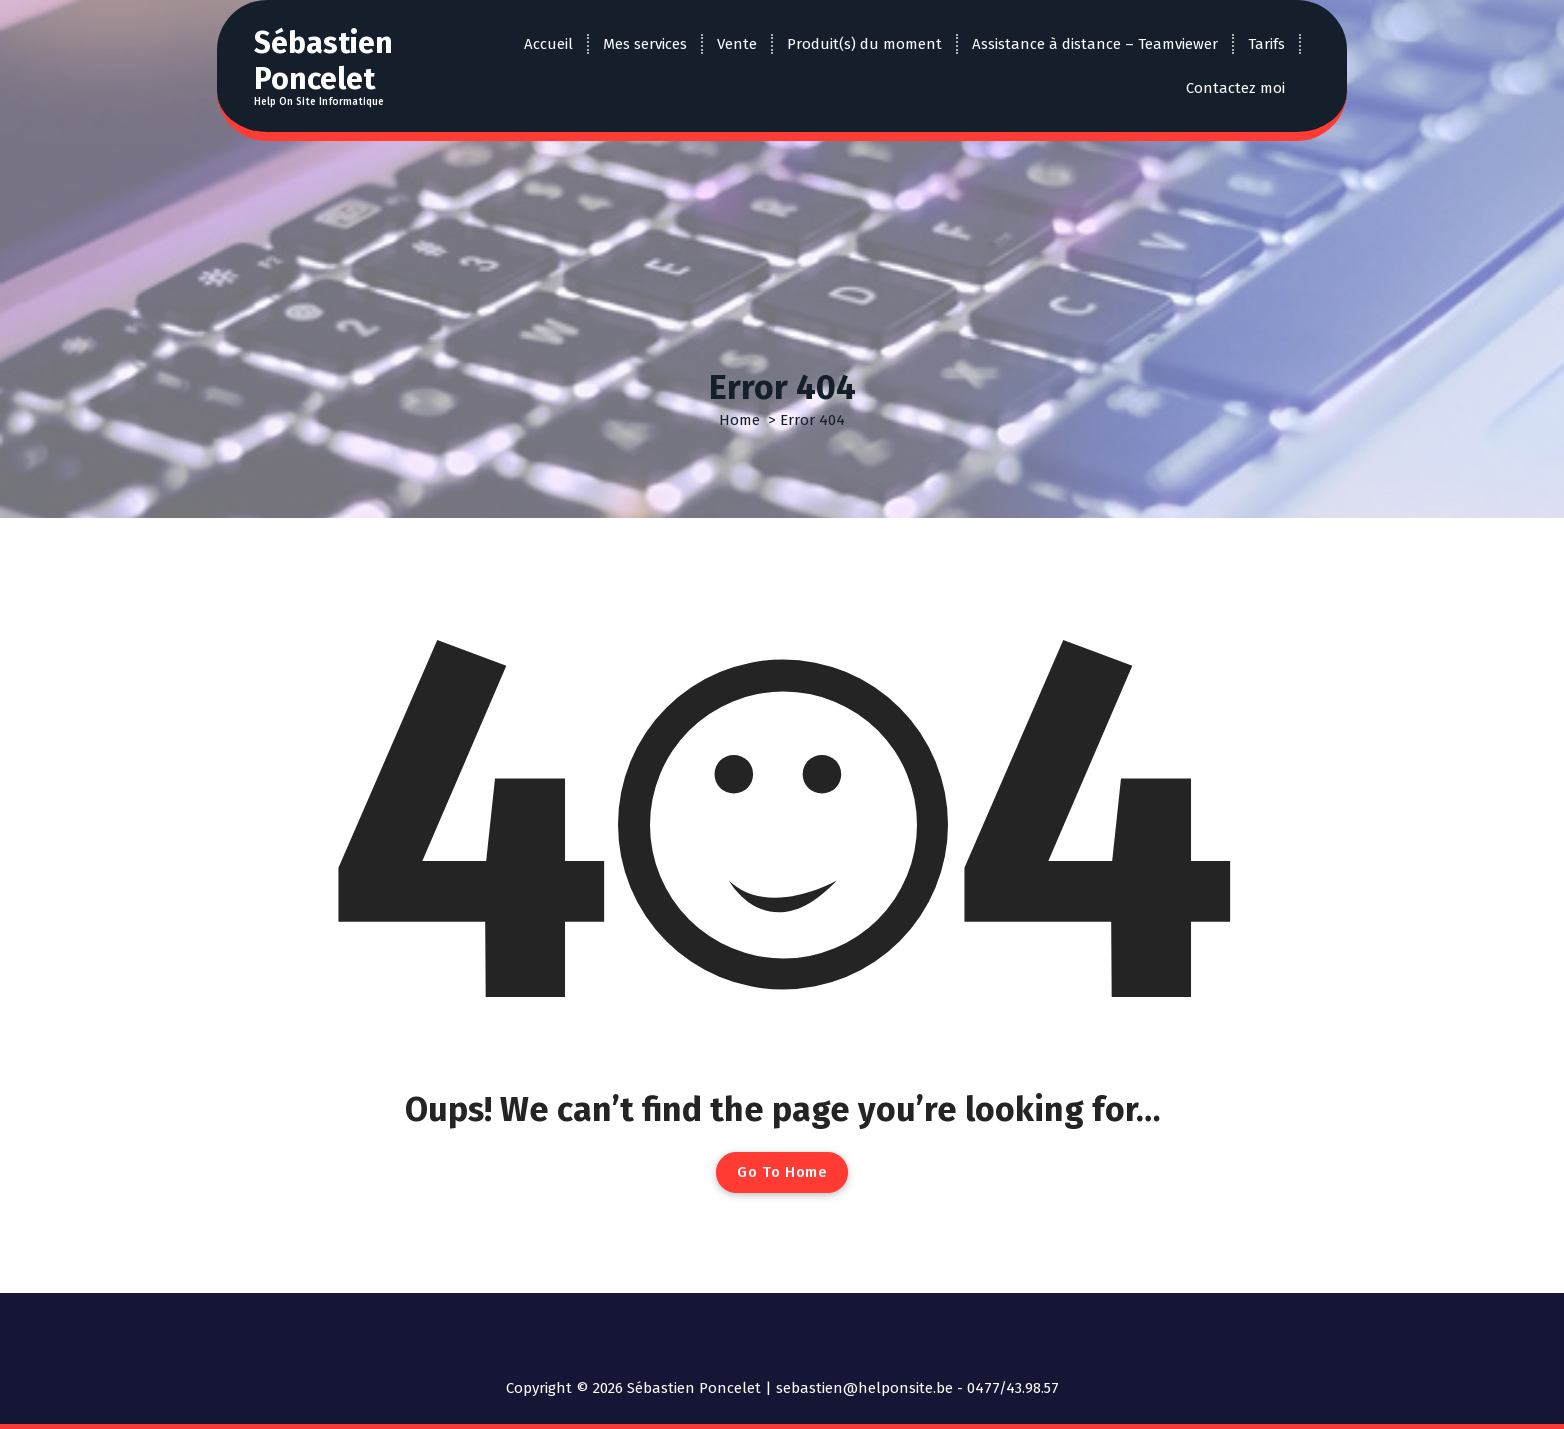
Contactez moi (1235, 88)
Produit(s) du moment (864, 44)
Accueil (548, 44)
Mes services (645, 44)
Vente (737, 44)
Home (739, 420)
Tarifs (1266, 44)
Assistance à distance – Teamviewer (1095, 44)
